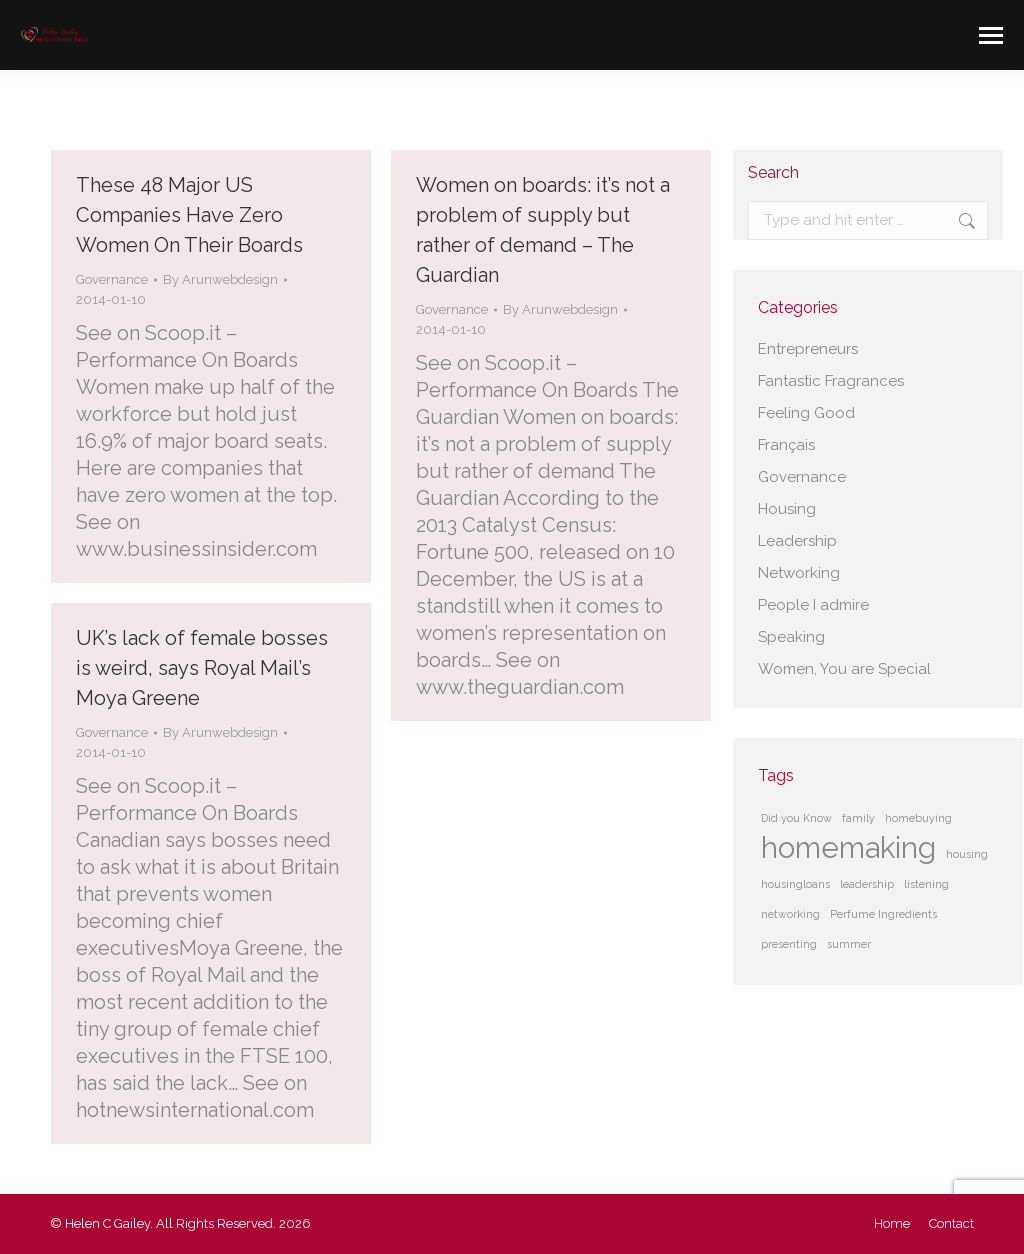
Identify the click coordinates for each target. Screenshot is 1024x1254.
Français (786, 445)
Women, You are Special (844, 669)
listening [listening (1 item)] (926, 884)
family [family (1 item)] (858, 818)
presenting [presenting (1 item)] (789, 944)
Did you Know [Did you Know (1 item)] (796, 818)
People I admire (813, 605)
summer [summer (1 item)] (849, 944)
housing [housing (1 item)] (967, 854)
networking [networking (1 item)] (790, 914)
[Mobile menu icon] (991, 35)
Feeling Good (806, 413)
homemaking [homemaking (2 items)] (848, 847)
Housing (787, 509)
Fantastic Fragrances (831, 381)
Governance (112, 279)
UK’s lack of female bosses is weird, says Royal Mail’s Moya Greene (202, 668)
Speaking (791, 637)
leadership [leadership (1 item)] (867, 884)
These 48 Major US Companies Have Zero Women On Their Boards (189, 215)
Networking (799, 573)
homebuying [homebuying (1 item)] (918, 818)
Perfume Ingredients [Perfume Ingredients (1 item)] (883, 914)
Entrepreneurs (808, 349)
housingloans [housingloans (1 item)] (795, 884)
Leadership (797, 541)
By (220, 279)
